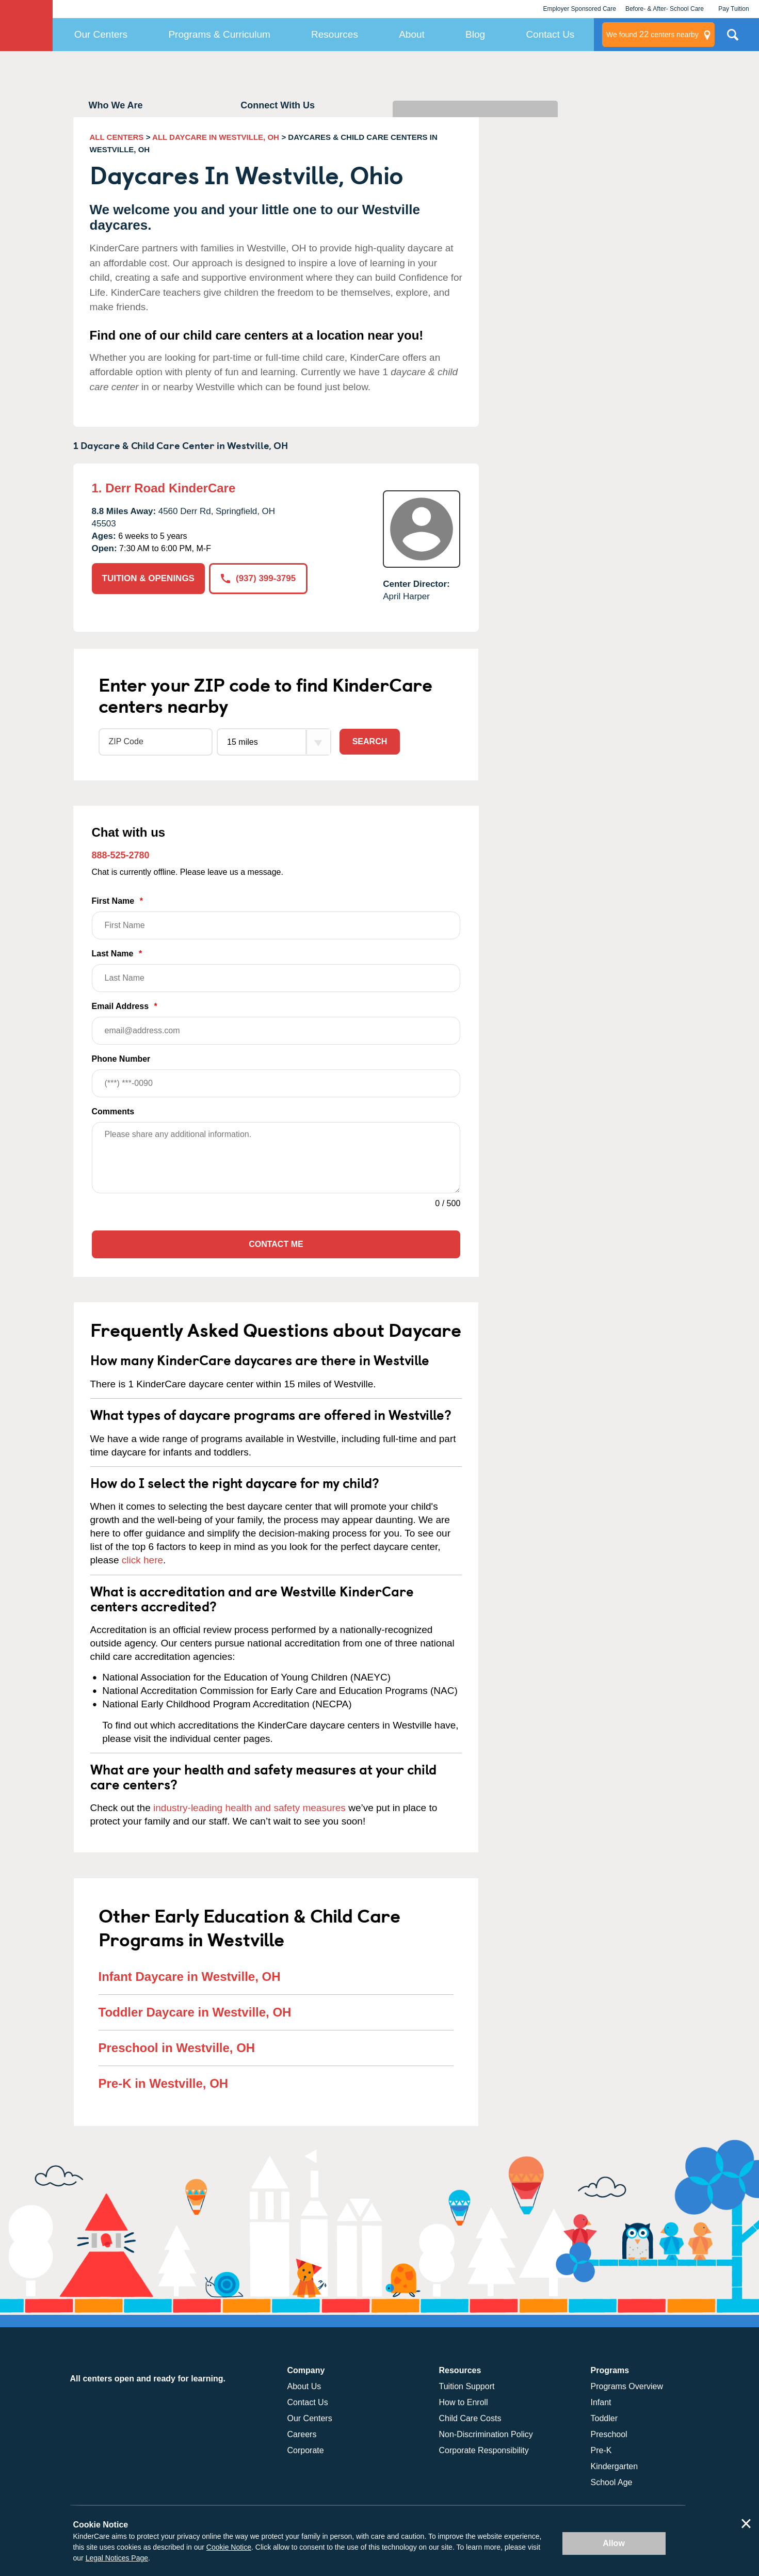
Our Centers (100, 34)
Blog (475, 34)
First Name (276, 918)
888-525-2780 (121, 855)
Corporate (305, 2450)
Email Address (276, 1023)
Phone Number (276, 1075)
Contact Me (276, 1244)
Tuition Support (467, 2386)
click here (142, 1560)
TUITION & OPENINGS (148, 578)
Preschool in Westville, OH (177, 2048)
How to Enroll (463, 2402)
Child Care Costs (470, 2418)
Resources (334, 34)
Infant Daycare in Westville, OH (190, 1976)
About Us (304, 2386)
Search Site (733, 38)
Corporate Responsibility (484, 2450)
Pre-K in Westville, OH (164, 2083)
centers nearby (652, 34)
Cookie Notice (228, 2547)
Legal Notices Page (117, 2558)
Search (369, 741)
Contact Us (550, 34)
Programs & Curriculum (219, 34)
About (412, 34)
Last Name (276, 970)
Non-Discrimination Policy (486, 2434)
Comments (113, 1111)
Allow (614, 2543)
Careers (302, 2434)
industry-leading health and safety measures (249, 1807)
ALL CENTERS (117, 137)
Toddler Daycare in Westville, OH (195, 2012)
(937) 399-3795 (258, 578)
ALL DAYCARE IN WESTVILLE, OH (215, 137)
